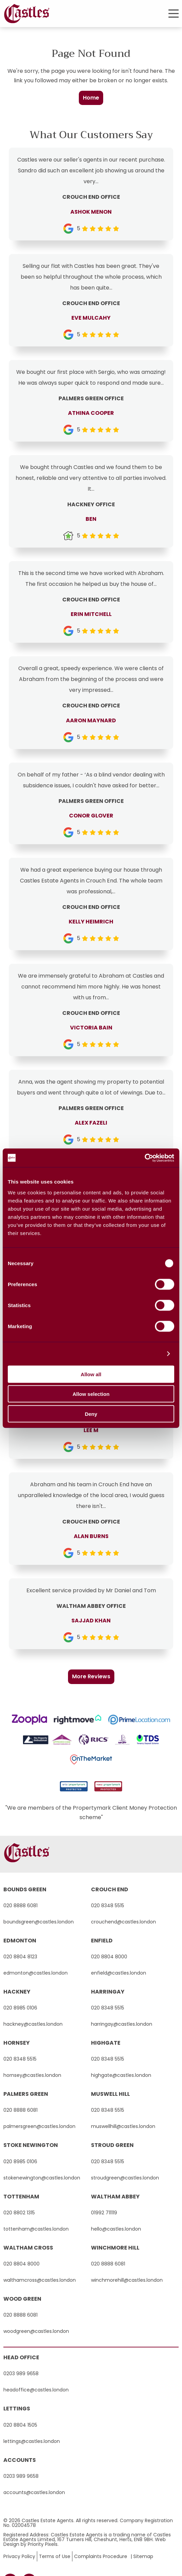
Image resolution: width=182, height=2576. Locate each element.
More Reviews (91, 1676)
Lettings (16, 2408)
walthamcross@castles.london (39, 2280)
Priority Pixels (43, 2544)
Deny (91, 1414)
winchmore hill (115, 2248)
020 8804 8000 (109, 1956)
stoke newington (30, 2145)
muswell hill (110, 2094)
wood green (22, 2299)
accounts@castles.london (34, 2492)
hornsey (16, 2043)
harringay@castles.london (121, 2024)
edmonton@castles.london (35, 1973)
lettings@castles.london (31, 2441)
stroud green (112, 2145)
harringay (107, 1992)
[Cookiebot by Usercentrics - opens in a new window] (144, 1157)
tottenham (21, 2196)
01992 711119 (104, 2212)
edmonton (19, 1940)
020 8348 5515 (107, 1905)
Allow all (91, 1374)
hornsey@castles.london (32, 2075)
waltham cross (28, 2248)
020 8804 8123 (20, 1956)
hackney (16, 1992)
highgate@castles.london (121, 2075)
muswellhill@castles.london (123, 2126)
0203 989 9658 (21, 2373)
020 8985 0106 (20, 2007)
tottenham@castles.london (36, 2229)
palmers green (25, 2094)
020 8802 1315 (19, 2212)
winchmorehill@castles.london (127, 2280)
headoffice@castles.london (36, 2389)
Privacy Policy (19, 2556)
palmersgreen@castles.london (39, 2126)
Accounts (19, 2460)
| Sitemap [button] (142, 2556)
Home (91, 98)
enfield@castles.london (118, 1973)
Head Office (21, 2357)
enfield (102, 1940)
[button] (173, 13)
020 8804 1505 (20, 2425)
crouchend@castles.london (123, 1921)
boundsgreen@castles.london (38, 1921)
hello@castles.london (116, 2229)
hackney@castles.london (33, 2024)
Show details (145, 1354)
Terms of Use (54, 2556)
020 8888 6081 (20, 1905)
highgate (105, 2043)
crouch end (109, 1889)
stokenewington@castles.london (41, 2177)
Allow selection (90, 1394)
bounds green (24, 1889)
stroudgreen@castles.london (125, 2177)
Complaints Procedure (100, 2556)
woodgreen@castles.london (36, 2331)
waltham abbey (115, 2196)
